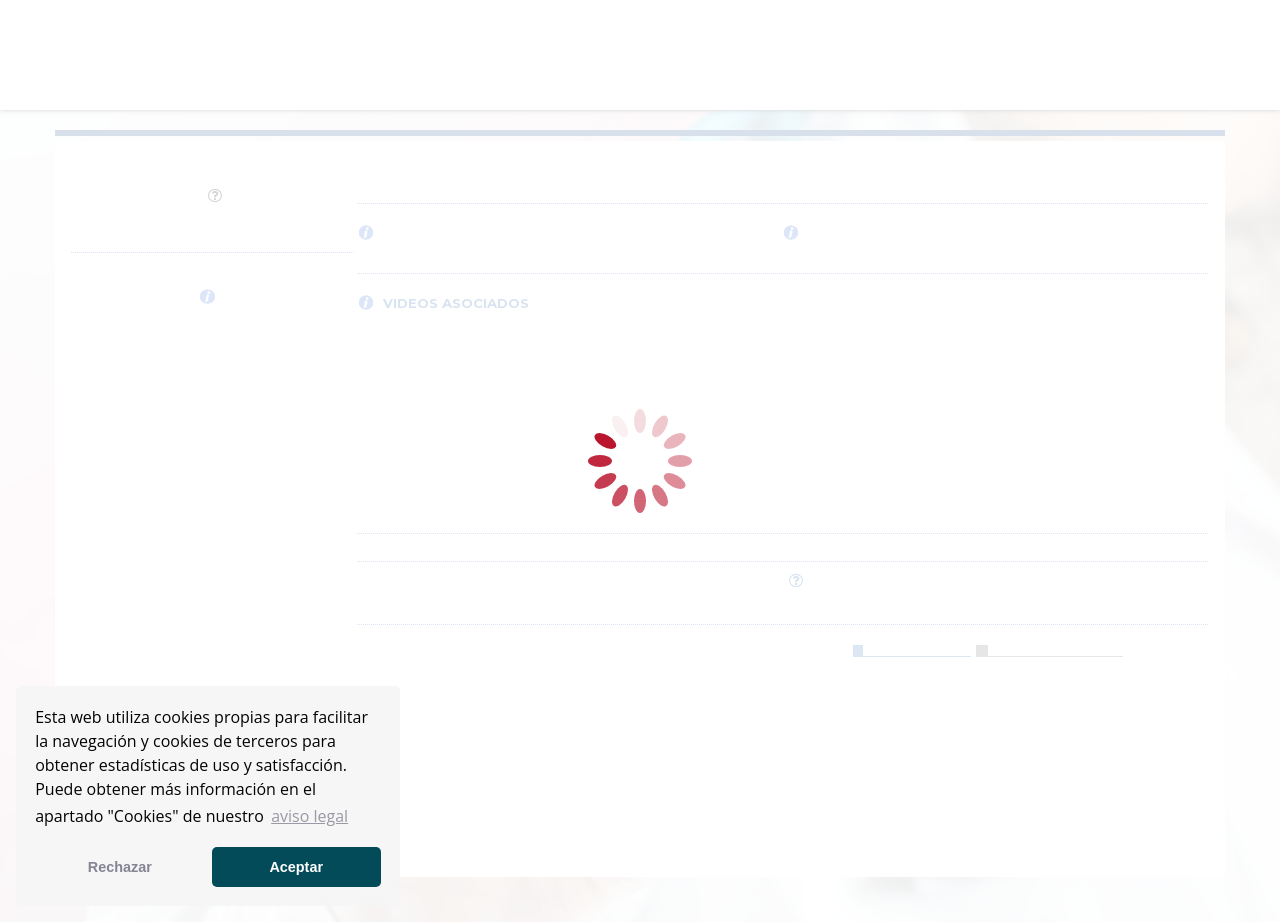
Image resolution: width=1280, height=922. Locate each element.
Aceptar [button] (296, 867)
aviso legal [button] (309, 816)
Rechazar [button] (120, 867)
